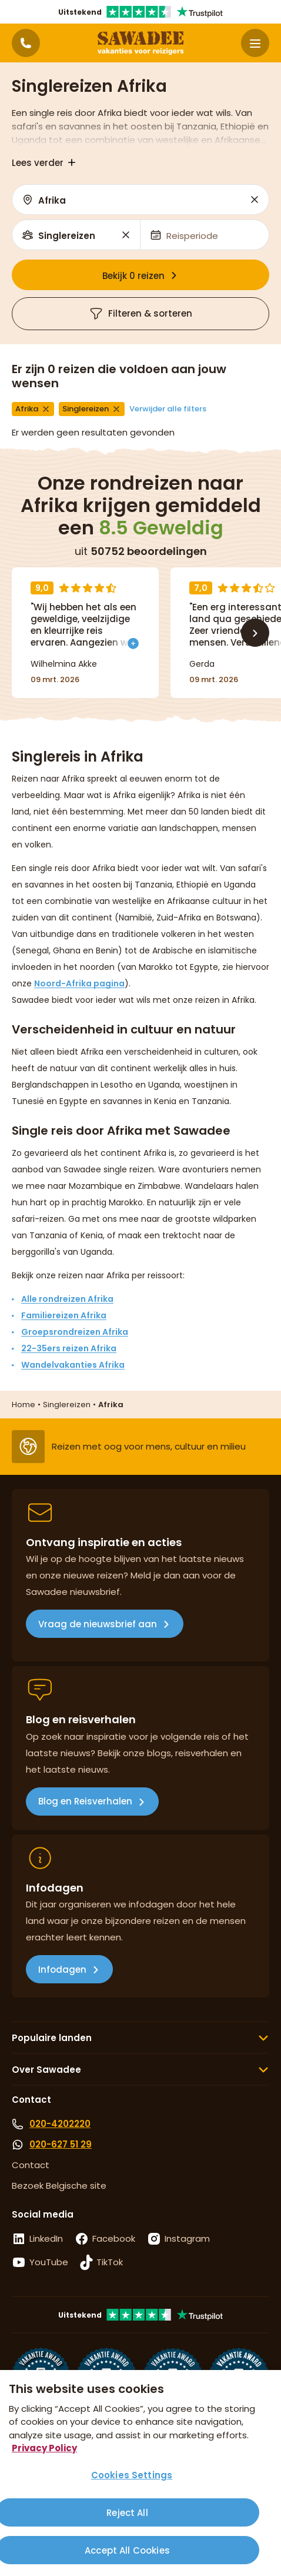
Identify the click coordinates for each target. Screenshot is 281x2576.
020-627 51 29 (60, 2144)
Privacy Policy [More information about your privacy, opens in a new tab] (44, 2448)
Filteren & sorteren (140, 314)
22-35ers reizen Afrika (68, 1348)
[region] (140, 2473)
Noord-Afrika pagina (79, 983)
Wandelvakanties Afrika (73, 1365)
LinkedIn (46, 2238)
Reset (255, 199)
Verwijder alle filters (167, 408)
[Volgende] (255, 633)
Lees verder (37, 163)
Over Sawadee (46, 2069)
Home (23, 1404)
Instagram (187, 2238)
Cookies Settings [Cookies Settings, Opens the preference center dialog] (131, 2475)
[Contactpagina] (26, 43)
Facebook (113, 2238)
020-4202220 (60, 2124)
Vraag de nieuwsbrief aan (97, 1624)
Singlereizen (67, 1404)
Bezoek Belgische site (59, 2185)
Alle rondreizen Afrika (67, 1299)
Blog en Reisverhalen (85, 1801)
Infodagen (62, 1969)
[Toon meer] (133, 641)
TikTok (109, 2262)
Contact (30, 2165)
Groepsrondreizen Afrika (74, 1332)
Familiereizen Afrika (63, 1315)
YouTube (48, 2262)
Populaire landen (52, 2038)
